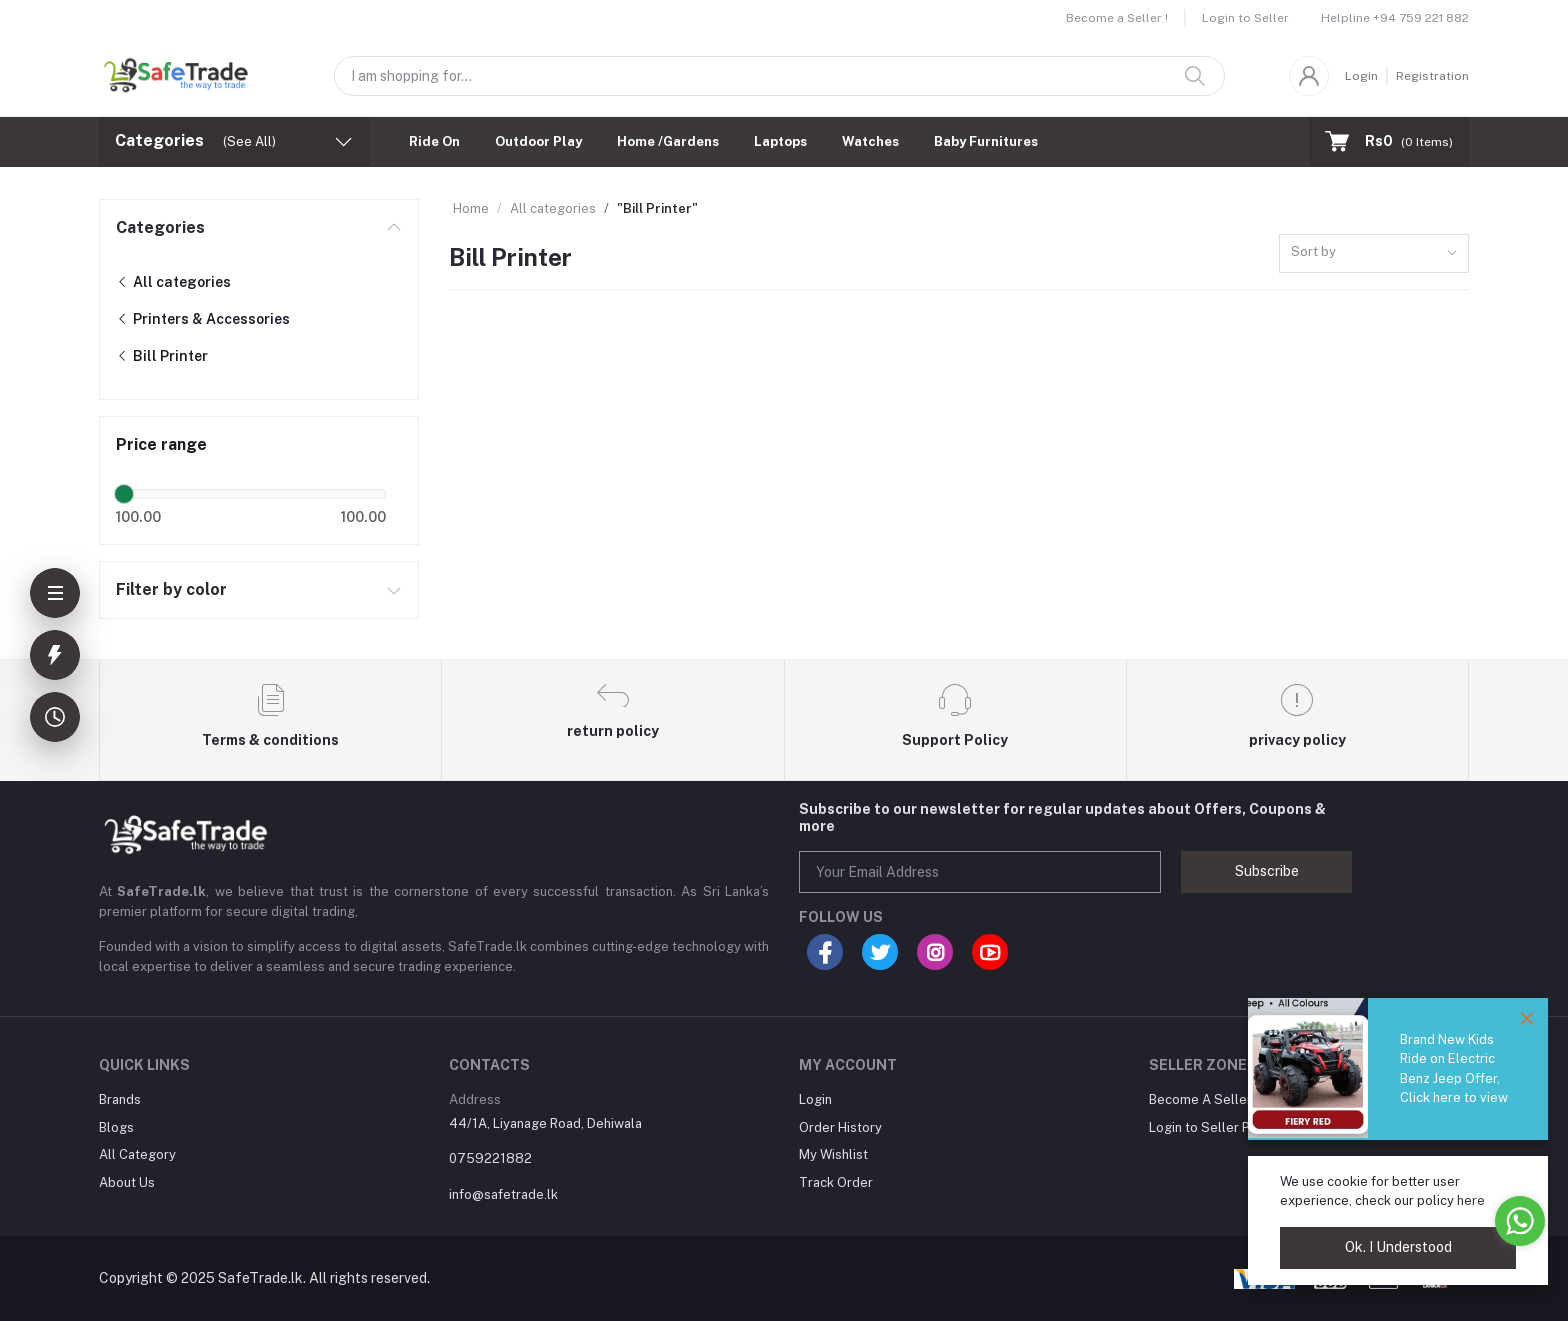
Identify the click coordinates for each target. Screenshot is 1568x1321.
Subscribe (1267, 871)
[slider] (124, 494)
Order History (840, 1127)
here (1471, 1200)
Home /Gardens (668, 141)
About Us (127, 1182)
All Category (137, 1154)
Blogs (116, 1127)
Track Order (836, 1182)
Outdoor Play (538, 141)
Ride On (434, 141)
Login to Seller (1245, 18)
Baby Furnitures (986, 141)
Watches (870, 141)
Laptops (780, 141)
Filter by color (171, 589)
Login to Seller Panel (1212, 1127)
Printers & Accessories (203, 319)
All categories (173, 282)
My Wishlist (833, 1154)
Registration (1432, 76)
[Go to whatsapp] (1520, 1221)
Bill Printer (162, 356)
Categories (160, 227)
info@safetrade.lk (503, 1194)
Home (471, 208)
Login (1361, 76)
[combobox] (1374, 253)
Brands (120, 1099)
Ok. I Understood (1398, 1247)
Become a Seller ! (1117, 18)
